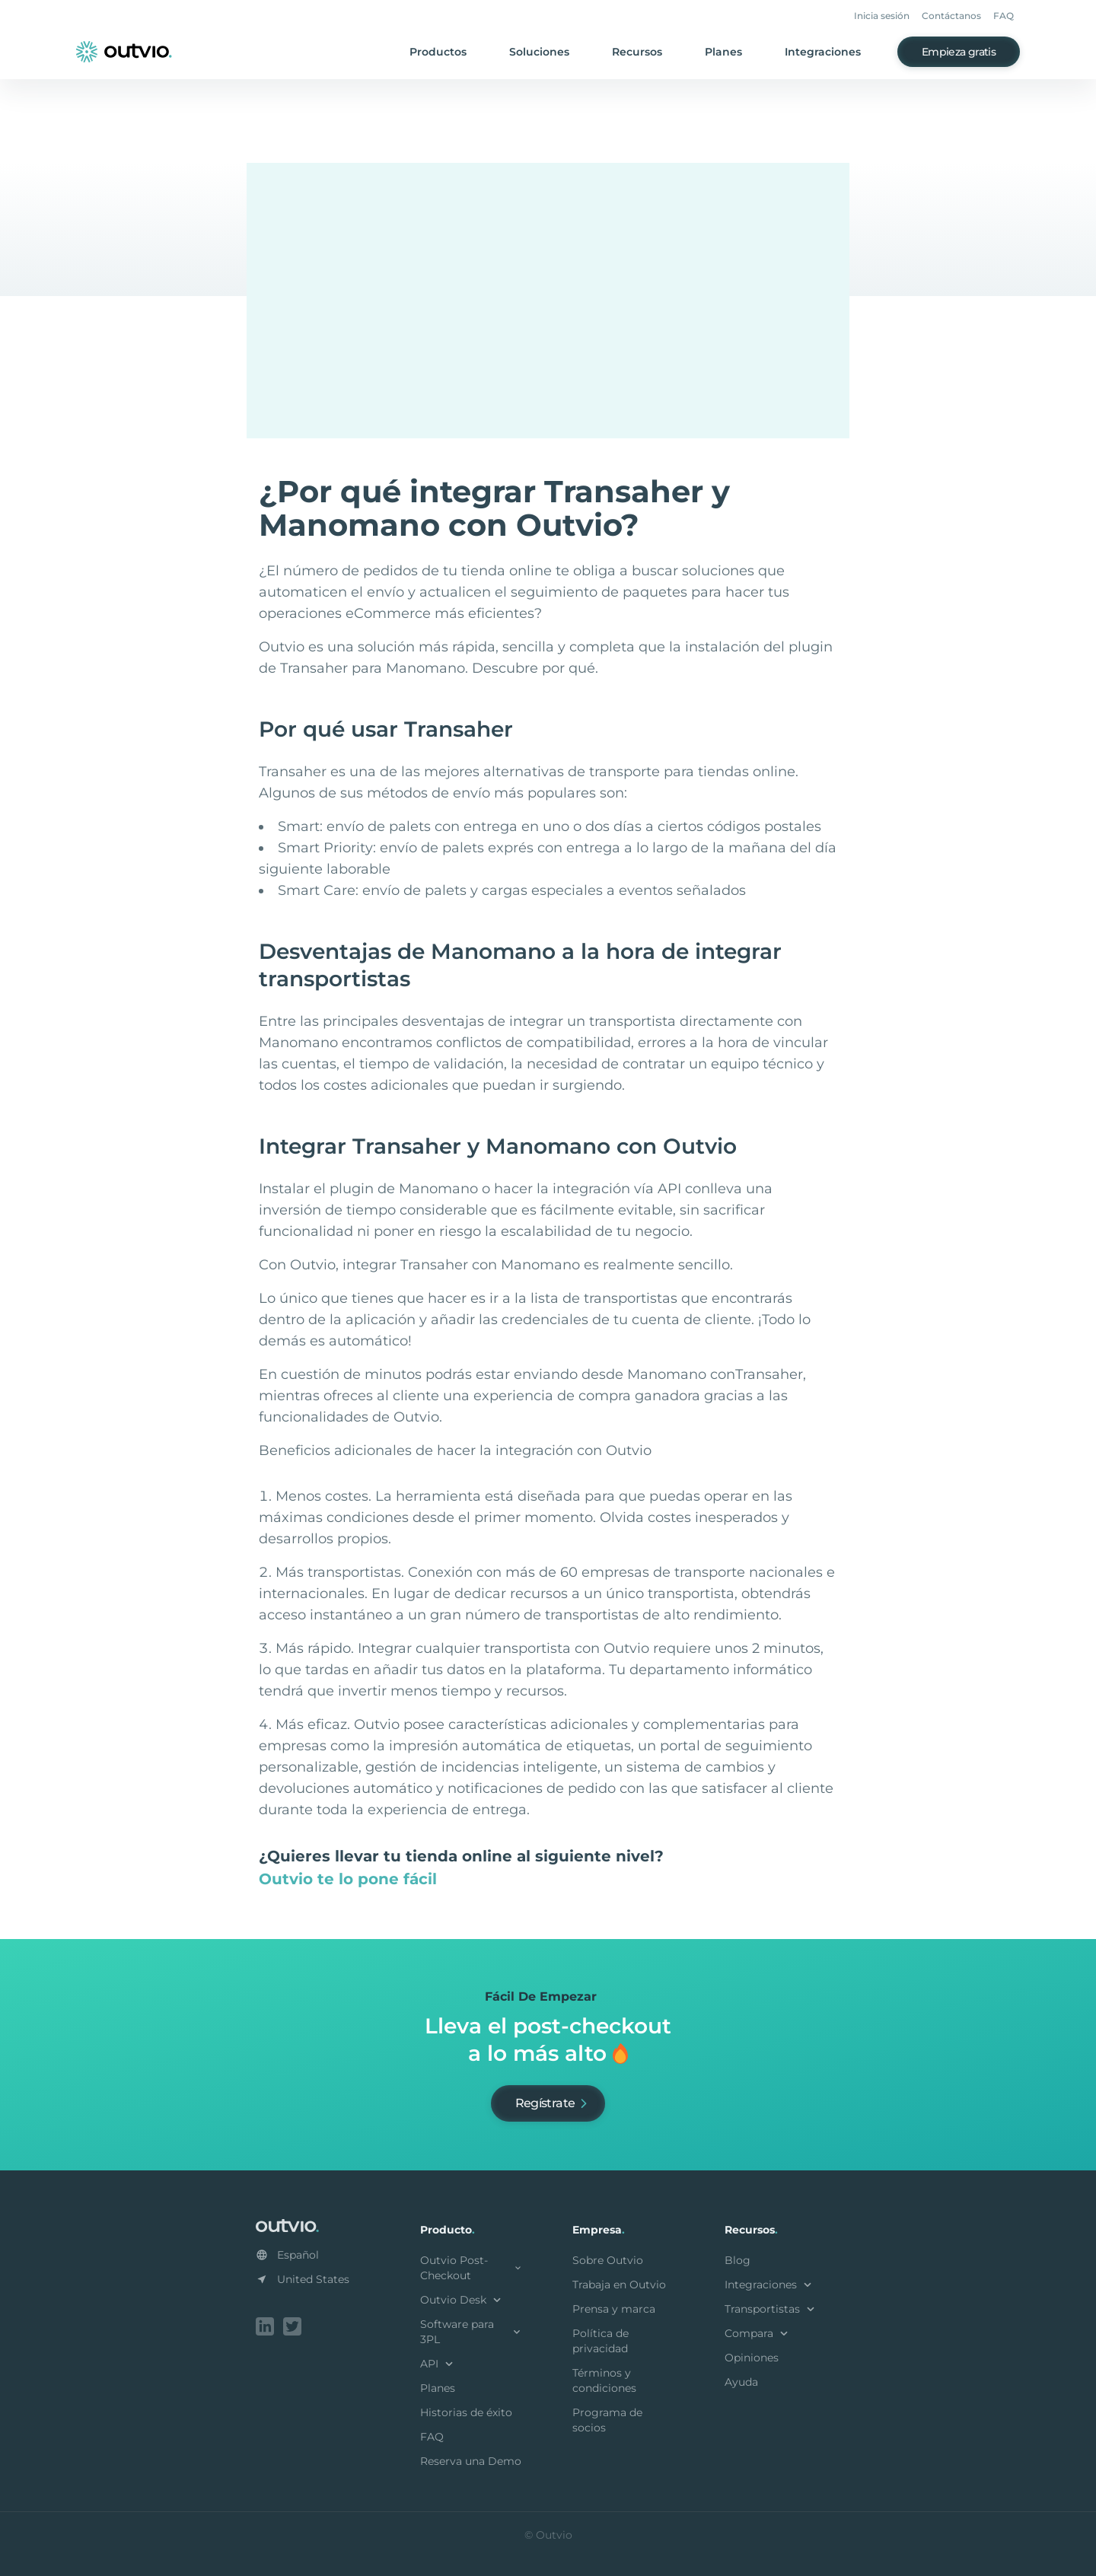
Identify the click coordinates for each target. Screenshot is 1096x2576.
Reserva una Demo (470, 2461)
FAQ (1003, 15)
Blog (737, 2260)
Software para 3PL (472, 2331)
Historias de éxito (466, 2412)
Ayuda (741, 2382)
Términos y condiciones (604, 2380)
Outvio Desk (462, 2299)
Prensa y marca (613, 2309)
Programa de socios (607, 2420)
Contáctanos (951, 15)
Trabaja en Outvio (619, 2284)
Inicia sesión (882, 15)
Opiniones (752, 2357)
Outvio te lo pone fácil (348, 1879)
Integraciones (823, 52)
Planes (723, 52)
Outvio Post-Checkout (472, 2267)
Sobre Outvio (607, 2260)
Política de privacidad (600, 2340)
